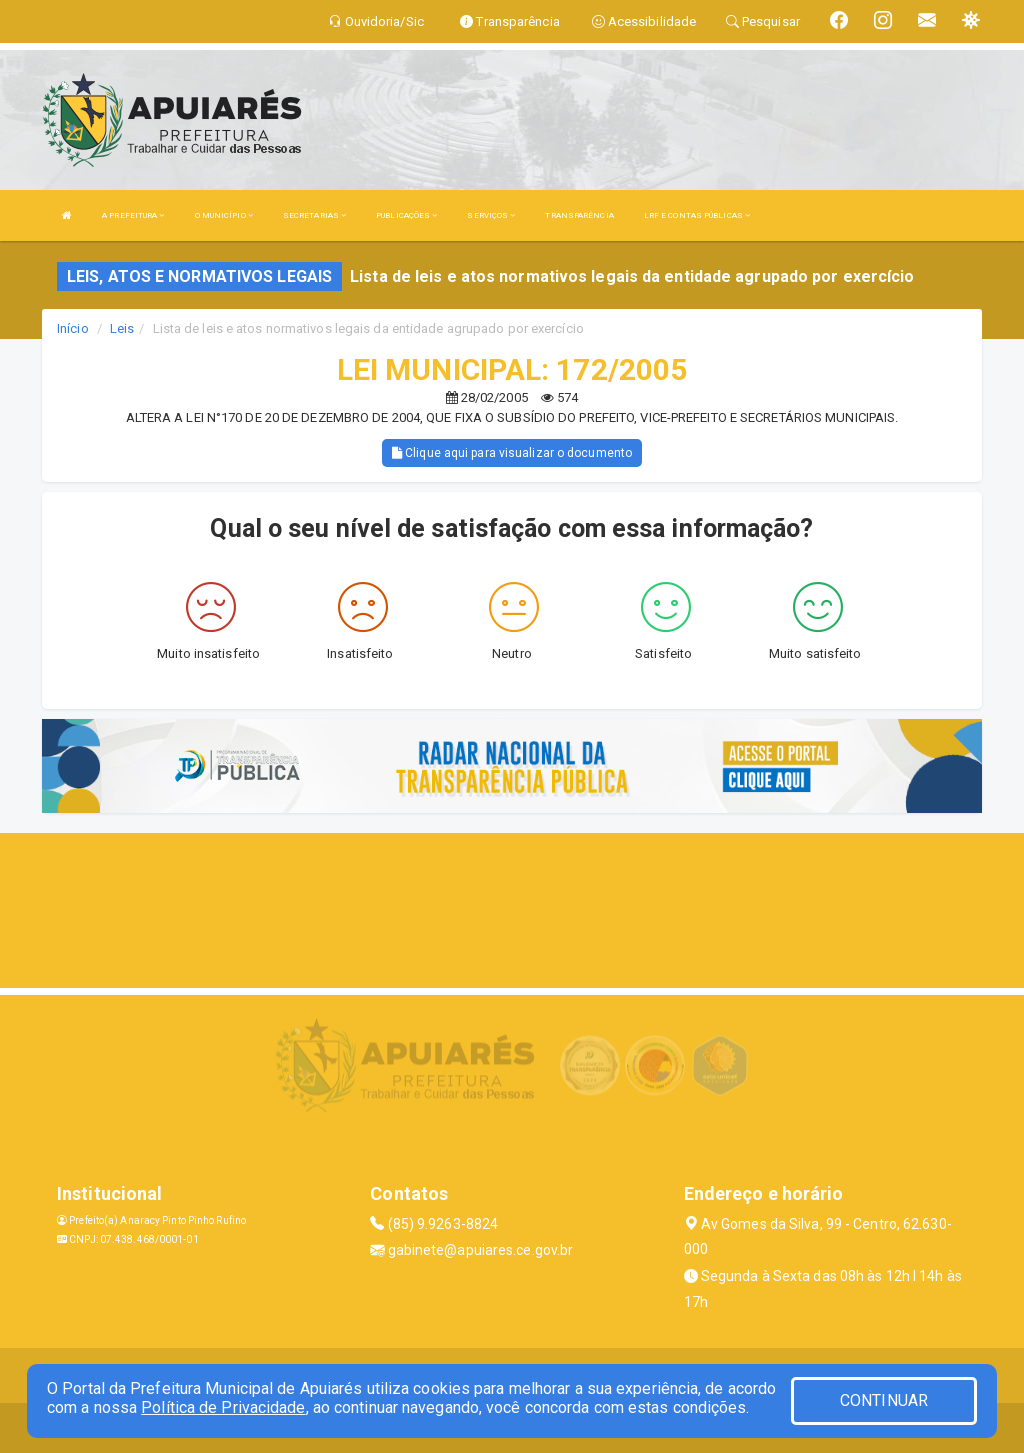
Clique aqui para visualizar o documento (512, 453)
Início (73, 328)
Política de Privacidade (223, 1407)
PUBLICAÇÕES (406, 215)
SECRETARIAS (314, 215)
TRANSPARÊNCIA (579, 215)
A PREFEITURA (133, 215)
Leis (122, 328)
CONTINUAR (884, 1400)
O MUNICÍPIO (224, 215)
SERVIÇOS (491, 215)
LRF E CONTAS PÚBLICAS (697, 215)
